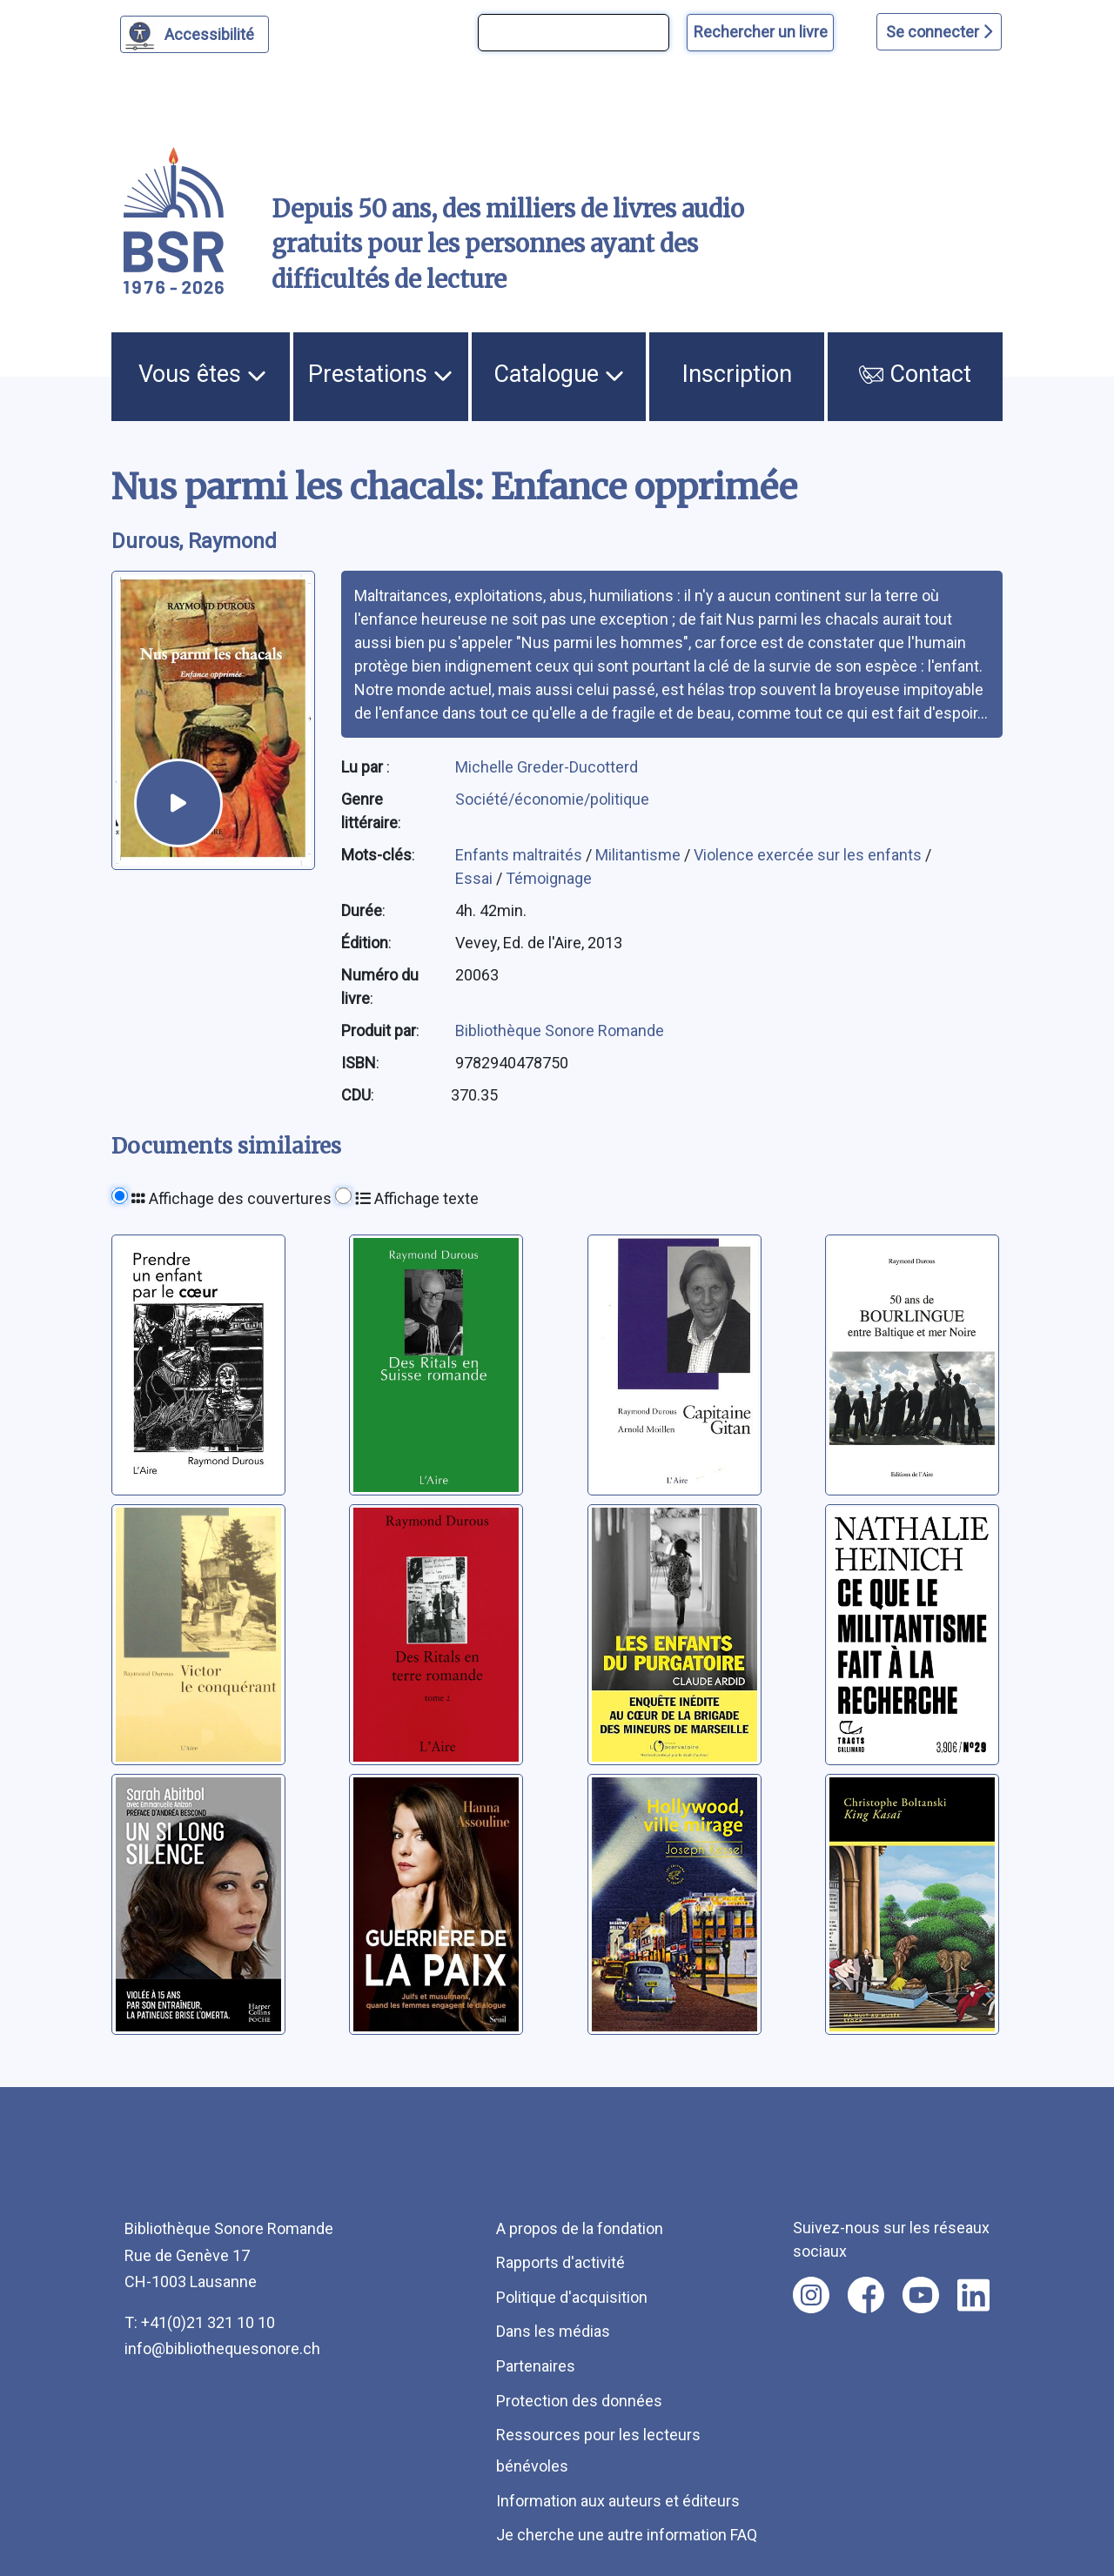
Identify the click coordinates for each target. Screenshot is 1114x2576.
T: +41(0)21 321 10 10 (199, 2322)
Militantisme (639, 855)
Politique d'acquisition (572, 2297)
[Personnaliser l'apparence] (194, 34)
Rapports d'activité (560, 2262)
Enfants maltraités (520, 855)
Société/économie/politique (552, 799)
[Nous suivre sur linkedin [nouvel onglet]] (973, 2295)
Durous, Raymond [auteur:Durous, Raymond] (194, 541)
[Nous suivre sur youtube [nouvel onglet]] (921, 2295)
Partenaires (535, 2366)
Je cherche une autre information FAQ (626, 2535)
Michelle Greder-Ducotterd (546, 767)
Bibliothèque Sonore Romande (559, 1030)
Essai (475, 878)
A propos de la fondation (579, 2228)
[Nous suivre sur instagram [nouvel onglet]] (811, 2295)
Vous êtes (202, 374)
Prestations (380, 374)
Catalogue (558, 374)
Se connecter (939, 32)
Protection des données (579, 2401)
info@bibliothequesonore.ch (222, 2348)
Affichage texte (417, 1198)
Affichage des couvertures (231, 1198)
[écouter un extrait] (178, 803)
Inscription (737, 374)
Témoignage (549, 878)
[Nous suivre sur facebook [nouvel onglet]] (866, 2295)
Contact (915, 374)
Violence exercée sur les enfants (809, 855)
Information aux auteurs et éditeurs (618, 2501)
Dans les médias (553, 2331)
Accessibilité (211, 32)
